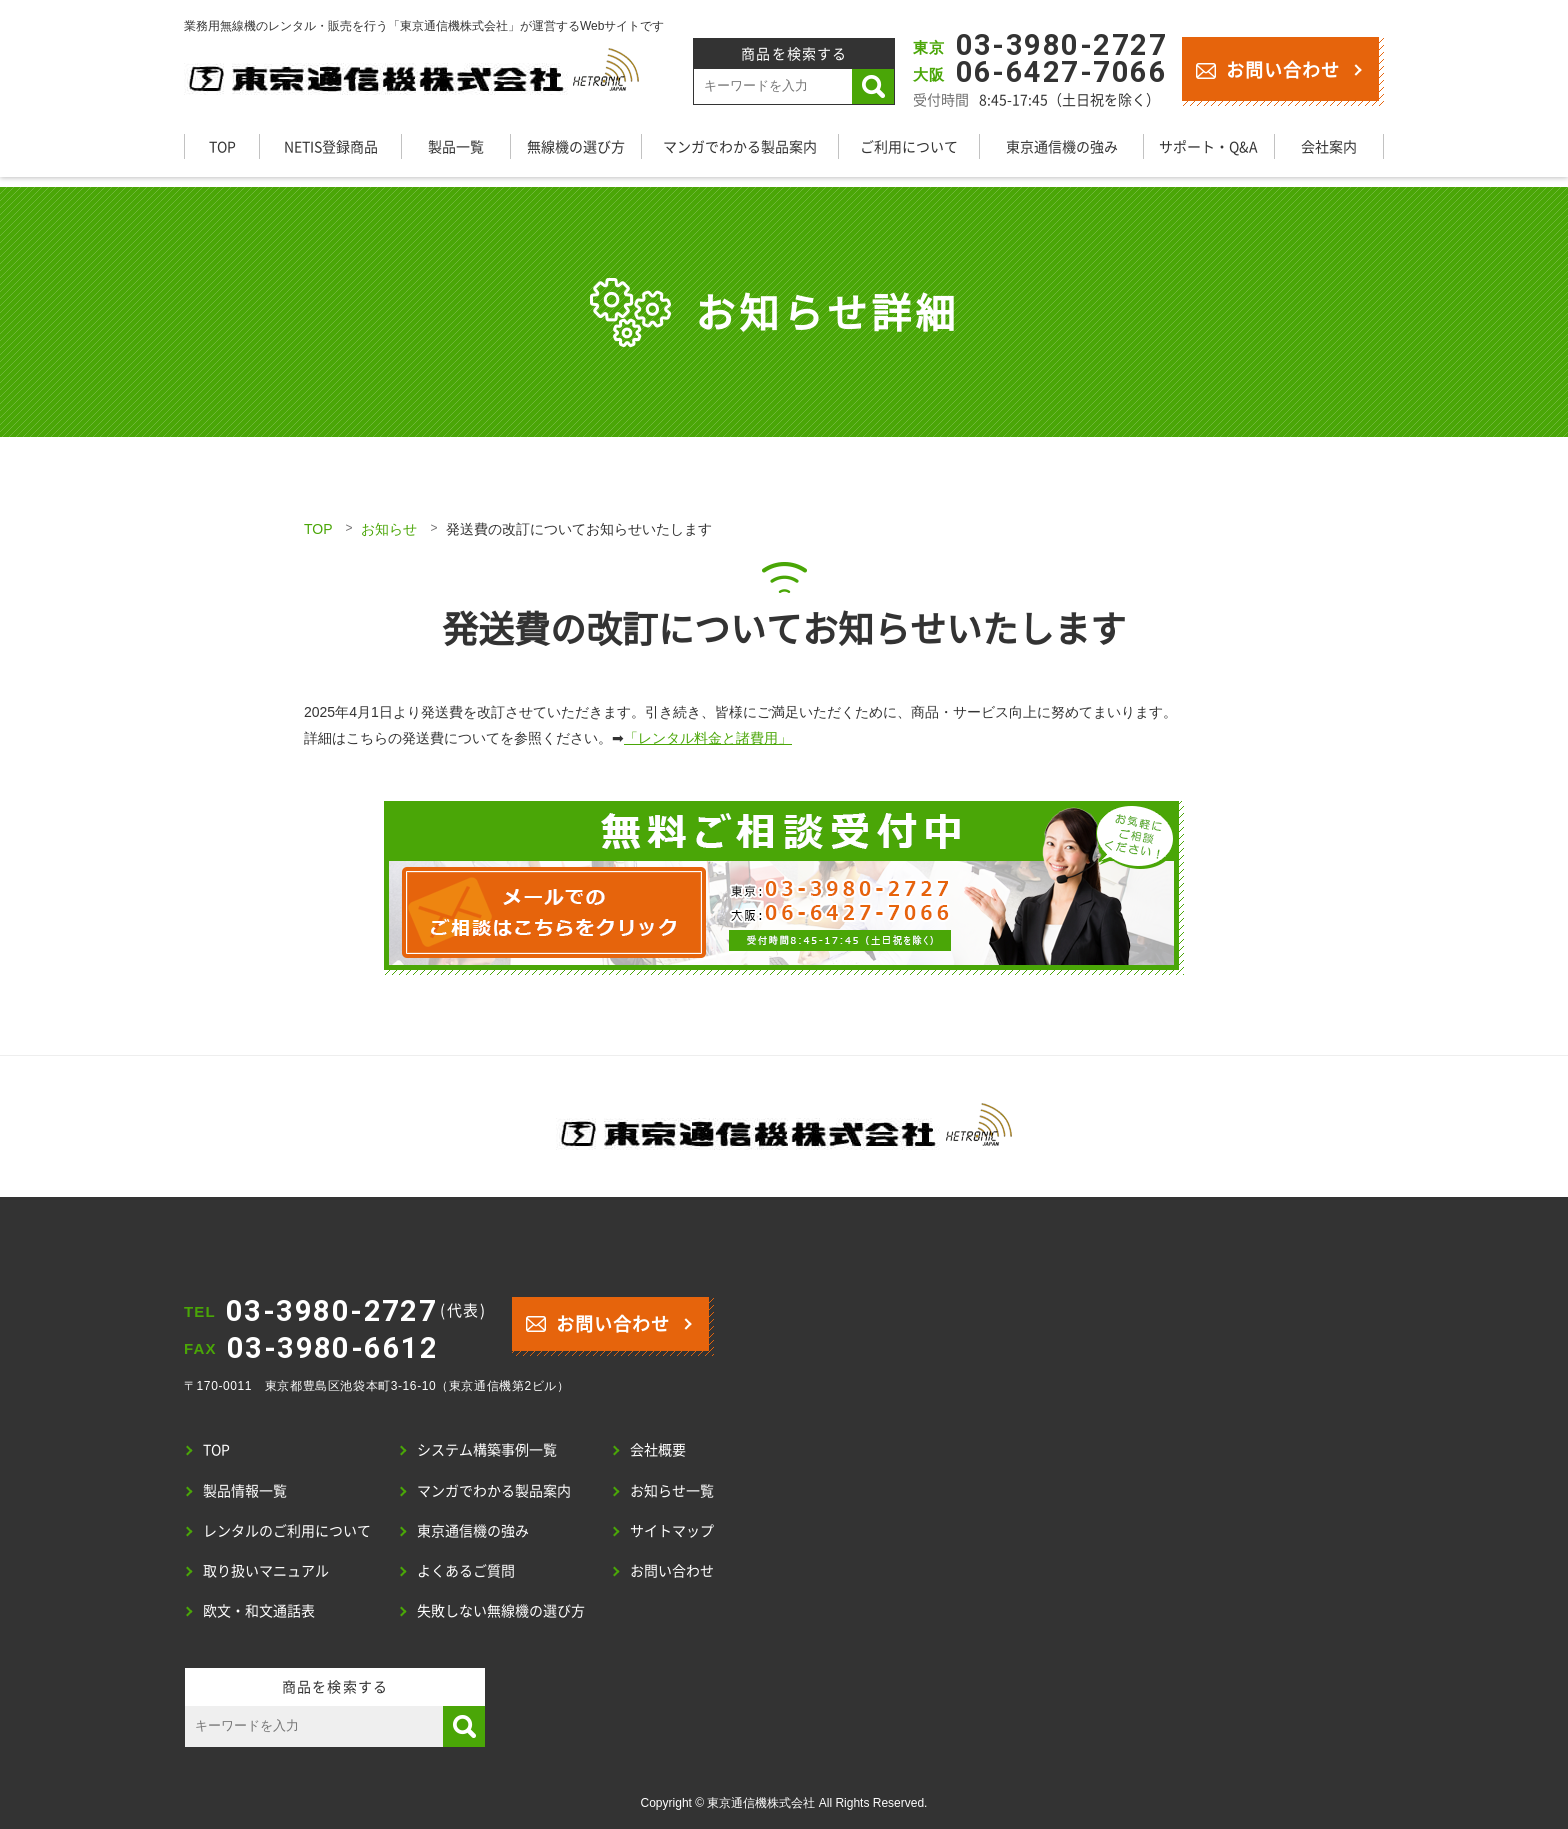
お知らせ (389, 529)
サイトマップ (672, 1530)
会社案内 (1329, 146)
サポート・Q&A (1208, 146)
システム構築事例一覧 (487, 1449)
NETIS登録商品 (331, 146)
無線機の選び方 (576, 146)
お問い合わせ (1267, 68)
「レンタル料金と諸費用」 (708, 738)
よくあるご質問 (466, 1570)
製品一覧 (456, 146)
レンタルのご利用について (287, 1530)
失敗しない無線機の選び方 (501, 1610)
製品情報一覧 (245, 1490)
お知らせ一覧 (672, 1490)
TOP (222, 146)
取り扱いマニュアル (266, 1570)
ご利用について (909, 146)
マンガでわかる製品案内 (740, 146)
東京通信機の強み (1062, 146)
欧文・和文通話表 (259, 1610)
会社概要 (658, 1449)
